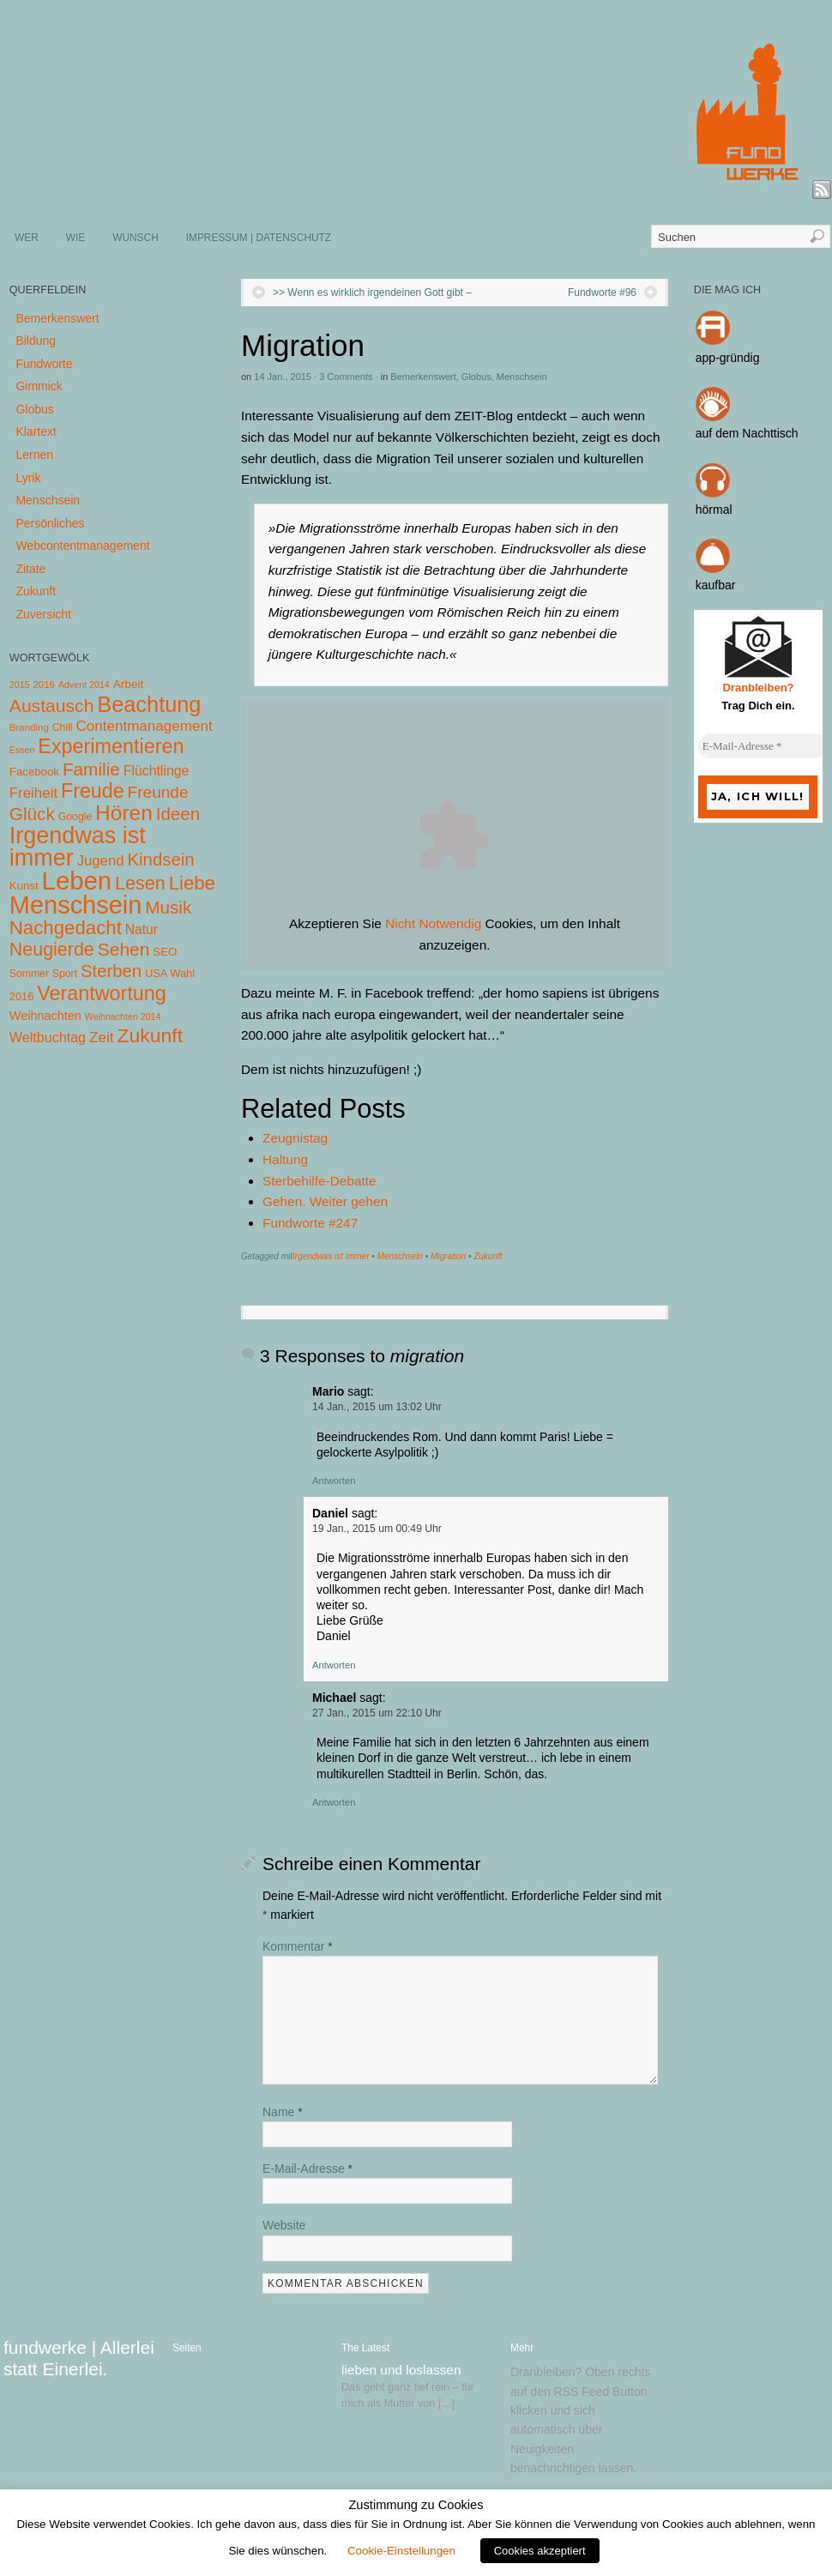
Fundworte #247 (310, 1223)
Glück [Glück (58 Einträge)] (32, 813)
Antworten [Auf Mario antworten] (333, 1480)
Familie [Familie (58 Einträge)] (91, 769)
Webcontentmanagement (82, 545)
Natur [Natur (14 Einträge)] (141, 929)
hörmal (714, 509)
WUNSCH (135, 238)
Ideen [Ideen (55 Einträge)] (178, 813)
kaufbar (716, 585)
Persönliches (49, 523)
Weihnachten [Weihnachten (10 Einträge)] (45, 1016)
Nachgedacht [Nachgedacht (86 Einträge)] (65, 927)
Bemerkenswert (422, 376)
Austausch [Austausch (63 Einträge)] (51, 705)
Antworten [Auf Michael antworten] (333, 1802)
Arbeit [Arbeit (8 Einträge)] (128, 684)
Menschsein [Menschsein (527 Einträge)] (75, 905)
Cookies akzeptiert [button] (540, 2550)
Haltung (285, 1159)
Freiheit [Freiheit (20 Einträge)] (33, 793)
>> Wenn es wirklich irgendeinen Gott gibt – (372, 293)
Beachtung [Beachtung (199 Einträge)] (149, 704)
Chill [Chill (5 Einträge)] (62, 727)
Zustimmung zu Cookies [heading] (415, 2505)
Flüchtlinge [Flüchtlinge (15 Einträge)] (157, 770)
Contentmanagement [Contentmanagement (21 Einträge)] (143, 726)
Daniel (330, 1513)
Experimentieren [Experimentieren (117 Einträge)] (111, 746)
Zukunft (487, 1256)
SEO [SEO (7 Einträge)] (165, 951)
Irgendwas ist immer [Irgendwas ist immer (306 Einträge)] (77, 847)
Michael (334, 1697)
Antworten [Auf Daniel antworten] (333, 1665)
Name (282, 2112)
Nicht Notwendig (433, 923)
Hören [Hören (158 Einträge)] (124, 812)
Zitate (30, 569)
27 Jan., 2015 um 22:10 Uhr (377, 1713)
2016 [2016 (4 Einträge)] (44, 684)
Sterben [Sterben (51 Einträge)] (111, 971)
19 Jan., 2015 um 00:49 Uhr (377, 1529)
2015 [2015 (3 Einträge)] (19, 684)
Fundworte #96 (602, 293)
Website (283, 2225)
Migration (448, 1256)
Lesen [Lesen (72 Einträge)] (140, 883)
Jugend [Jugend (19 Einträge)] (100, 861)
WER (27, 238)
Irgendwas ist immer (330, 1256)
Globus (476, 376)
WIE (75, 238)
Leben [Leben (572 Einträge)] (77, 880)
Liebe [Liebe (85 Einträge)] (192, 883)
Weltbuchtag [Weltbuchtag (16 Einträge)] (47, 1037)
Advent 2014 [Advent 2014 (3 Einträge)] (84, 684)
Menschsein (522, 376)
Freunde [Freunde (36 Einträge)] (158, 792)
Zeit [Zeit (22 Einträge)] (101, 1037)
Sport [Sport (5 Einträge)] (64, 974)
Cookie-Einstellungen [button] (401, 2550)
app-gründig (728, 358)
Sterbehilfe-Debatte (319, 1180)
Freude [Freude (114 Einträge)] (92, 791)
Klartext (35, 431)
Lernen (34, 455)
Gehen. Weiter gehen (325, 1201)
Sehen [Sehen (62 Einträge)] (124, 949)
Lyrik (27, 478)
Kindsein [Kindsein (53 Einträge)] (160, 859)
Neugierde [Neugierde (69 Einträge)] (51, 949)
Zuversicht (43, 614)
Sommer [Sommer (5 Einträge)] (29, 974)
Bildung (35, 340)
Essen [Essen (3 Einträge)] (22, 750)
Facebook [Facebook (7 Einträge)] (34, 771)
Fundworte (43, 364)
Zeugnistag (295, 1138)
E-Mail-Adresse (307, 2168)
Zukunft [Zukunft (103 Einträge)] (150, 1035)
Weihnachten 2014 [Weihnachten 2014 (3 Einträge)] (123, 1016)
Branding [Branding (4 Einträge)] (29, 727)
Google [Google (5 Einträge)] (75, 817)
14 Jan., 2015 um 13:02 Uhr (377, 1407)
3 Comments (345, 376)
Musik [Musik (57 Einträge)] (168, 907)
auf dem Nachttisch (747, 433)
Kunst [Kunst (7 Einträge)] (24, 885)
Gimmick (38, 386)
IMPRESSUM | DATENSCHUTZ (258, 238)
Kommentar (297, 1946)
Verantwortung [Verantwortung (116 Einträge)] (101, 993)
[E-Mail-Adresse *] (762, 746)
